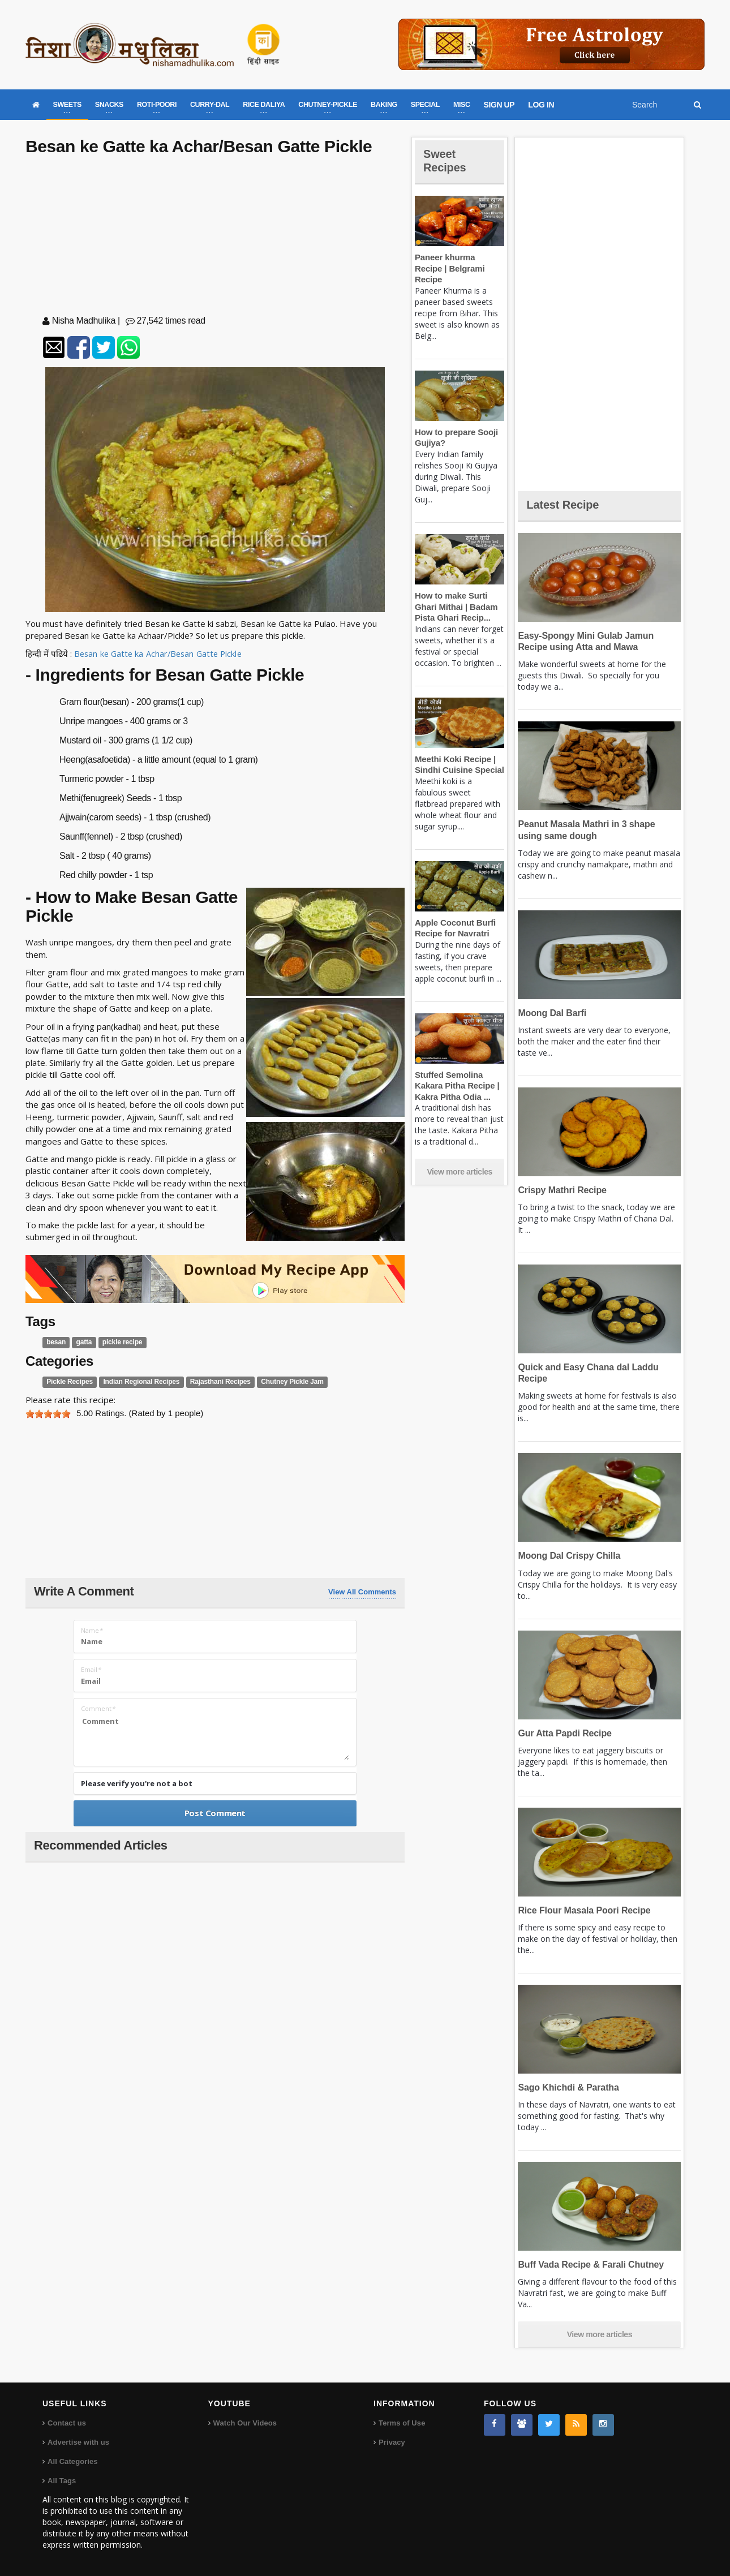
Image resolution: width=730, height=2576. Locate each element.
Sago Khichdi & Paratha (567, 2087)
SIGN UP (499, 104)
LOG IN (541, 104)
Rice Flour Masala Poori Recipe (582, 1910)
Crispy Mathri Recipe (560, 1190)
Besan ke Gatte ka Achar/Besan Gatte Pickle (160, 653)
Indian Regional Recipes (138, 1382)
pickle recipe (120, 1342)
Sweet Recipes (446, 160)
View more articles (459, 1161)
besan (55, 1342)
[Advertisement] (215, 237)
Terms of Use (401, 2423)
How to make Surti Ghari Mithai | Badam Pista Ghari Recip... (455, 596)
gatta (83, 1342)
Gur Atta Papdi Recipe (563, 1733)
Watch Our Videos (244, 2423)
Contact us (66, 2423)
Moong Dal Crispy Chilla (567, 1555)
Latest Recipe (565, 504)
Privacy (392, 2442)
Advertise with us (78, 2442)
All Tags (62, 2480)
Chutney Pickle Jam (284, 1382)
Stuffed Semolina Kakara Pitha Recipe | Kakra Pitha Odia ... (455, 1074)
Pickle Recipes (68, 1382)
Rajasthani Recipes (214, 1382)
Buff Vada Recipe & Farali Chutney (588, 2264)
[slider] (48, 1413)
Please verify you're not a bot (136, 1783)
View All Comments (362, 1592)
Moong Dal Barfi (551, 1013)
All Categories (72, 2461)
